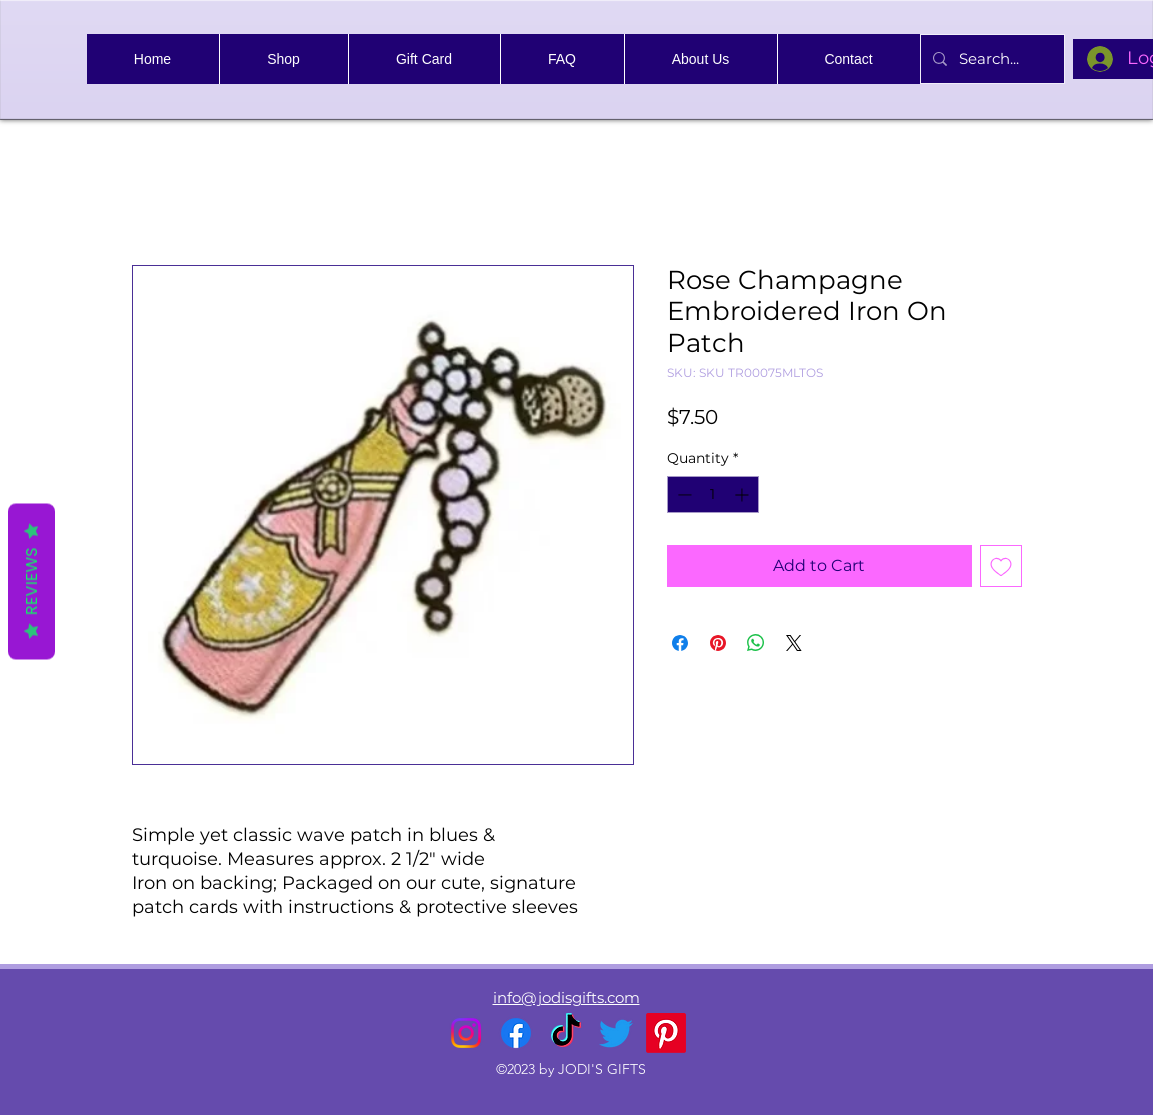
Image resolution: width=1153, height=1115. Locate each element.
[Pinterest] (666, 1033)
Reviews (31, 581)
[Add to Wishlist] (1001, 566)
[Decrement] (682, 494)
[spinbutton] (713, 494)
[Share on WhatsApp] (756, 643)
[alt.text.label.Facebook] (516, 1033)
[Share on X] (794, 643)
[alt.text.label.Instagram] (466, 1033)
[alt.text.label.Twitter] (616, 1033)
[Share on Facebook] (680, 643)
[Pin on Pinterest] (718, 643)
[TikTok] (566, 1033)
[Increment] (743, 494)
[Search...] (990, 59)
